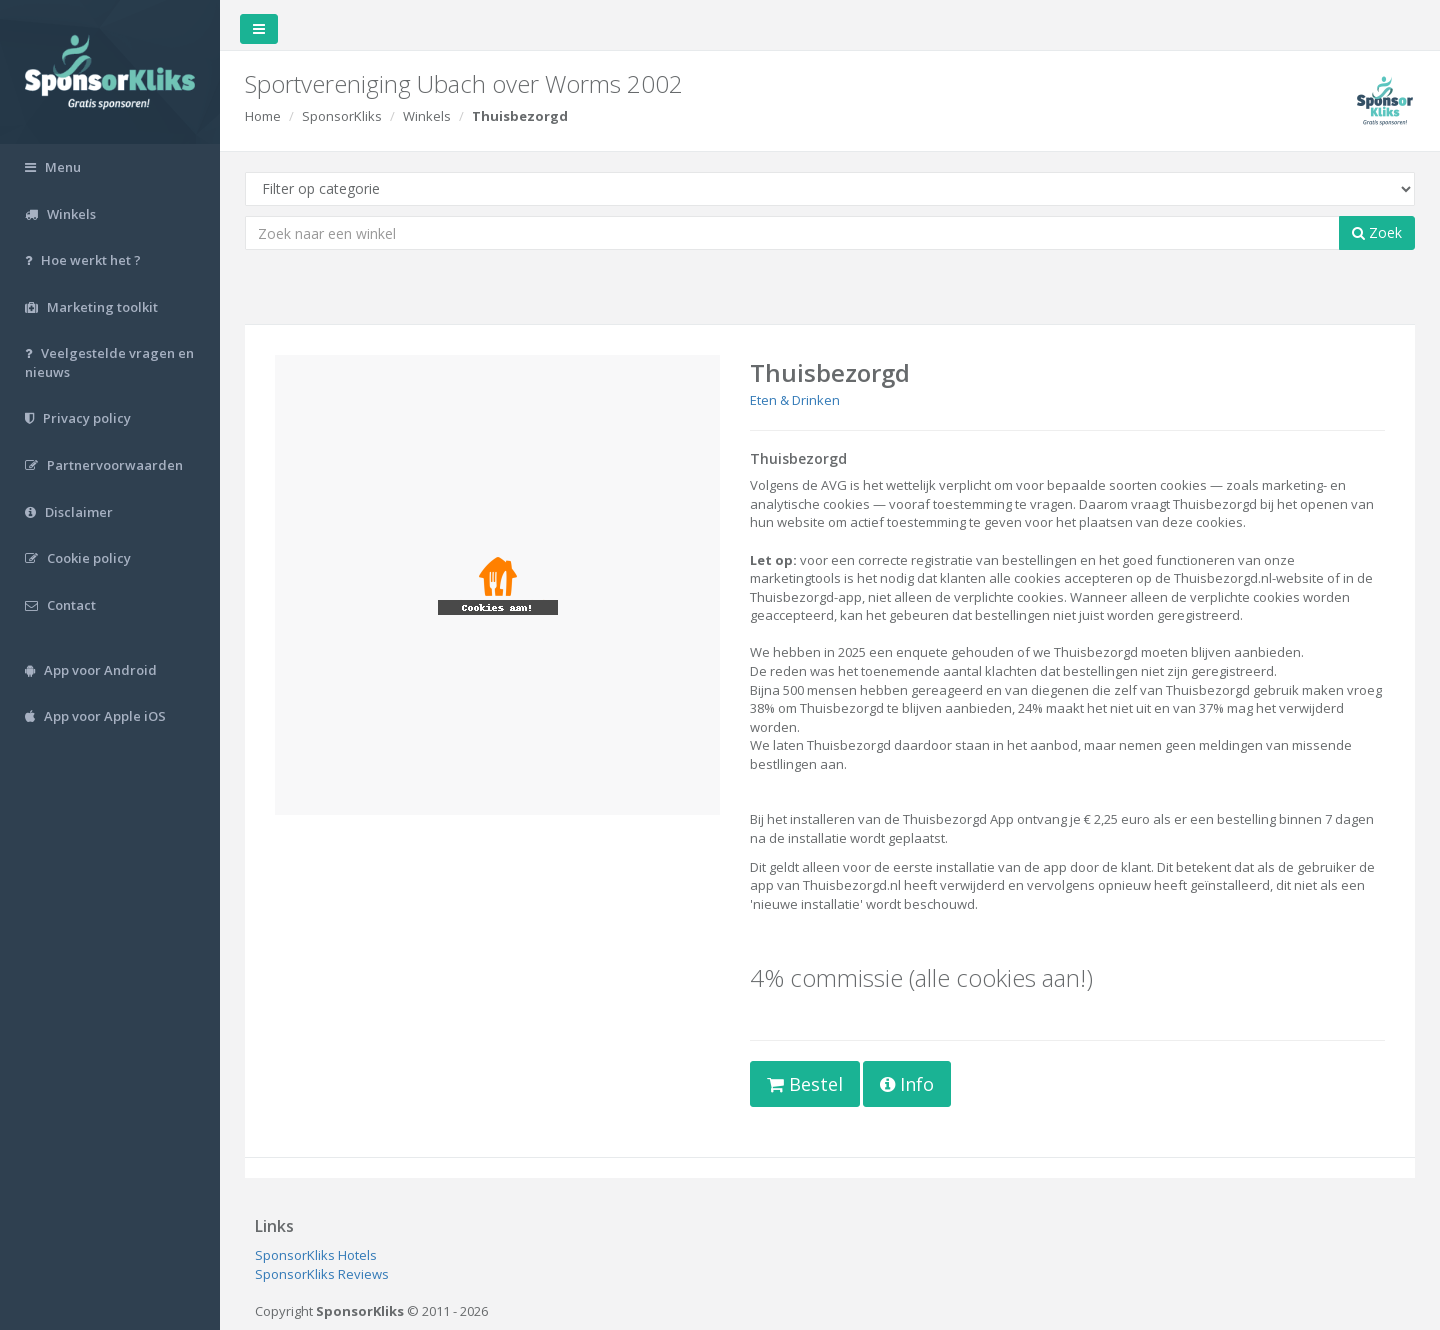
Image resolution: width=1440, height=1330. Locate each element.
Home (263, 116)
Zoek (1377, 232)
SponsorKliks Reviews (322, 1274)
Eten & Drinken (795, 400)
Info (907, 1084)
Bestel (805, 1084)
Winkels (427, 116)
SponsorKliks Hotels (316, 1255)
